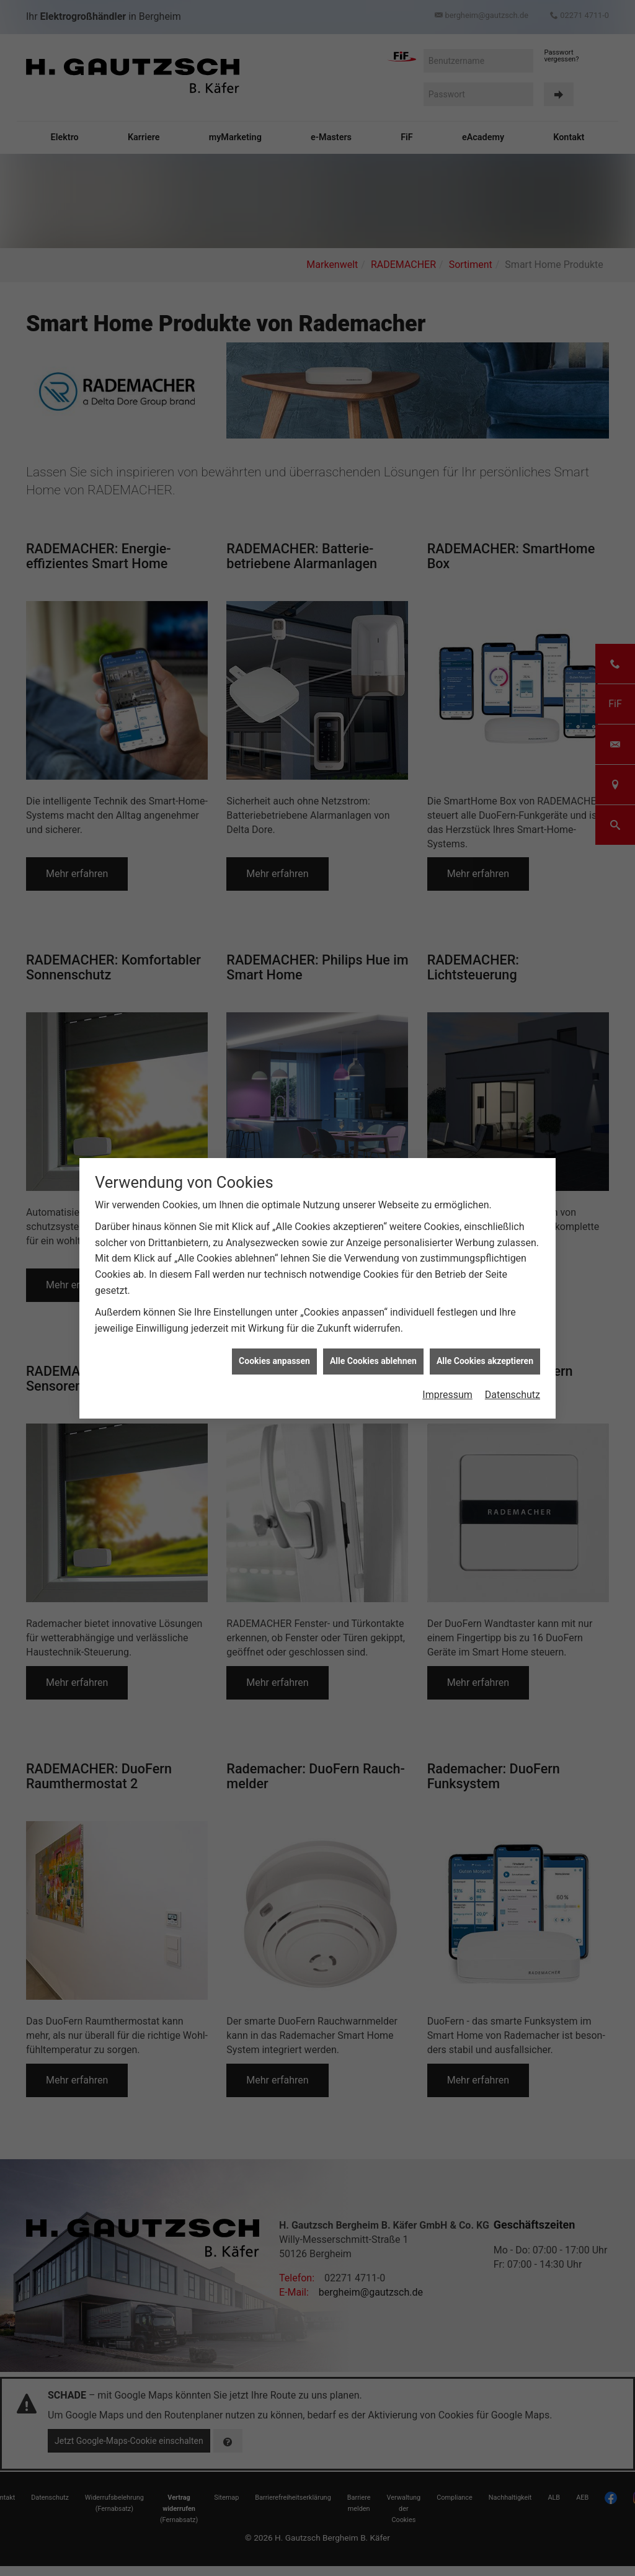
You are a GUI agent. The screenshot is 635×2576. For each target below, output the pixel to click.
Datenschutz (512, 1390)
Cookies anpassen (274, 1357)
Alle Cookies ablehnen (373, 1357)
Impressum (447, 1390)
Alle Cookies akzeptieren (485, 1357)
